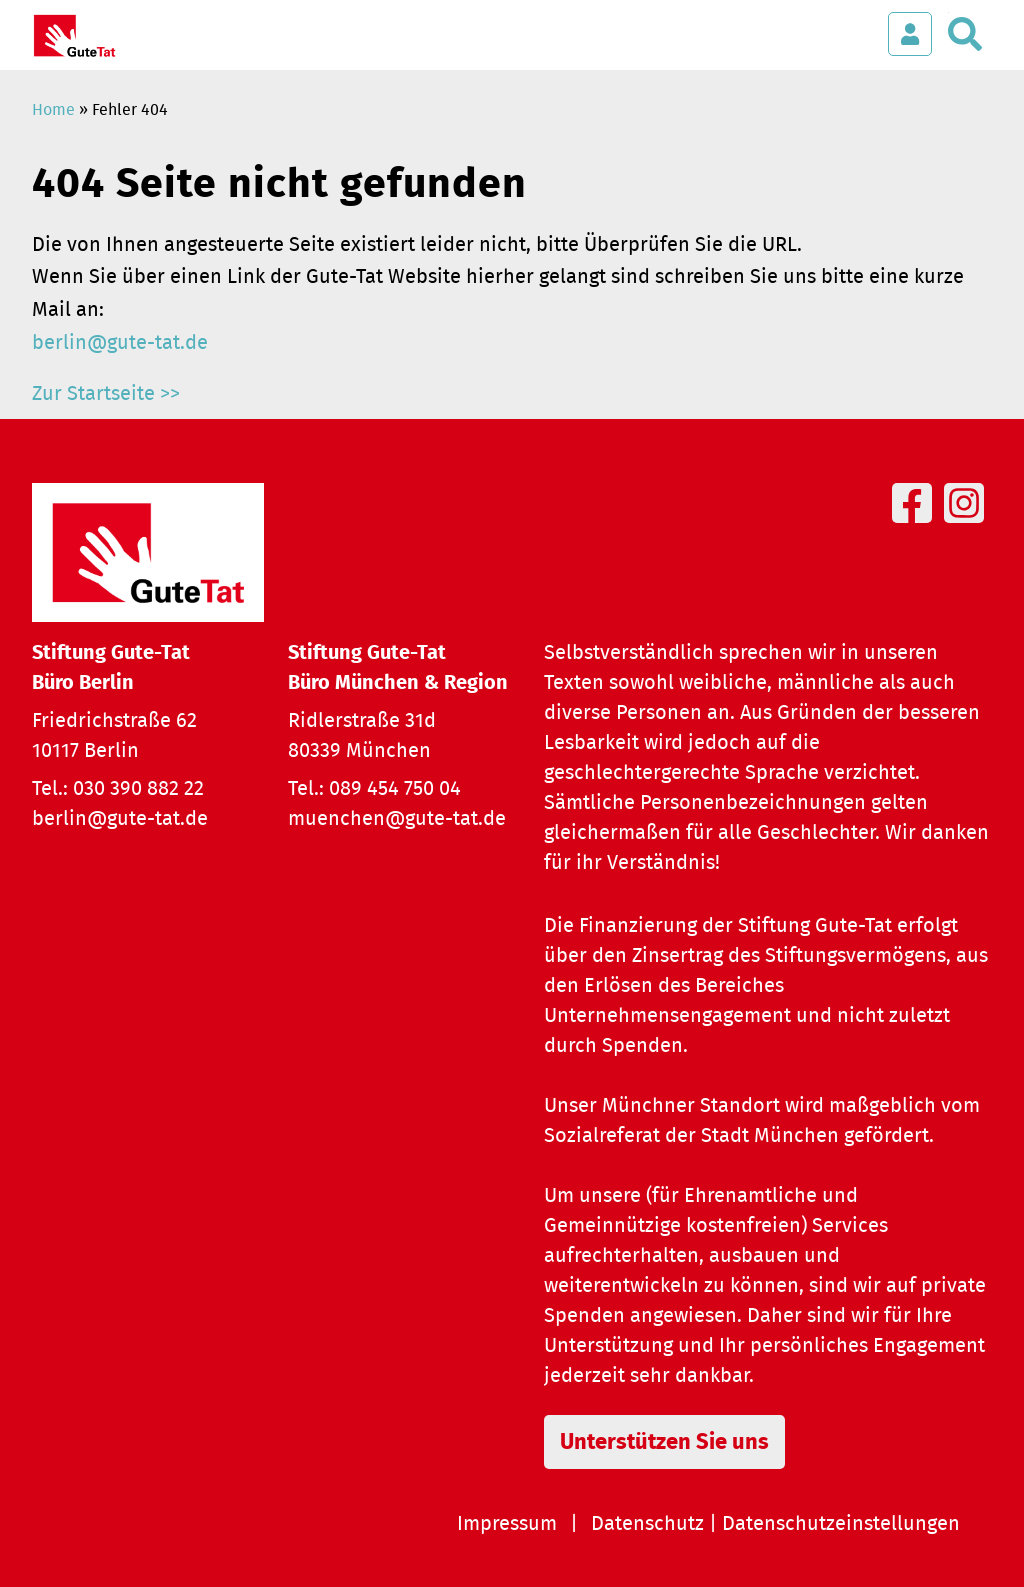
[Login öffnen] (910, 34)
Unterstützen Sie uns (664, 1442)
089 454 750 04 (395, 789)
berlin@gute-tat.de (120, 343)
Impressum (507, 1524)
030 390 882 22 (138, 789)
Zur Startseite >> (106, 394)
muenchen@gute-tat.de (397, 819)
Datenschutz (647, 1524)
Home (53, 110)
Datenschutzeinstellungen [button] (841, 1524)
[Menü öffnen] (849, 24)
